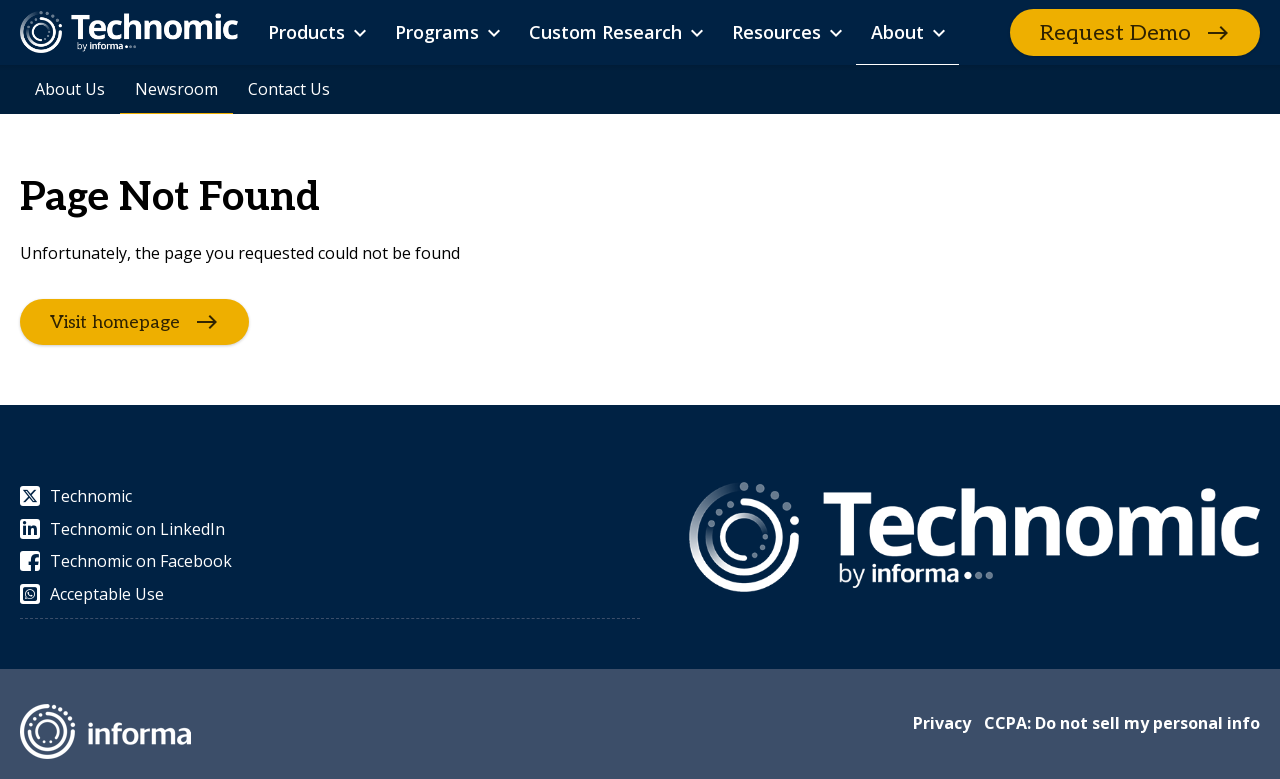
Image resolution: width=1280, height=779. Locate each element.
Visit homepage (115, 322)
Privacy (942, 723)
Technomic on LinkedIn (122, 529)
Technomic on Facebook (126, 561)
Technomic (76, 496)
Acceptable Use (92, 594)
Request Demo (1115, 33)
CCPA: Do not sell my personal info (1122, 723)
